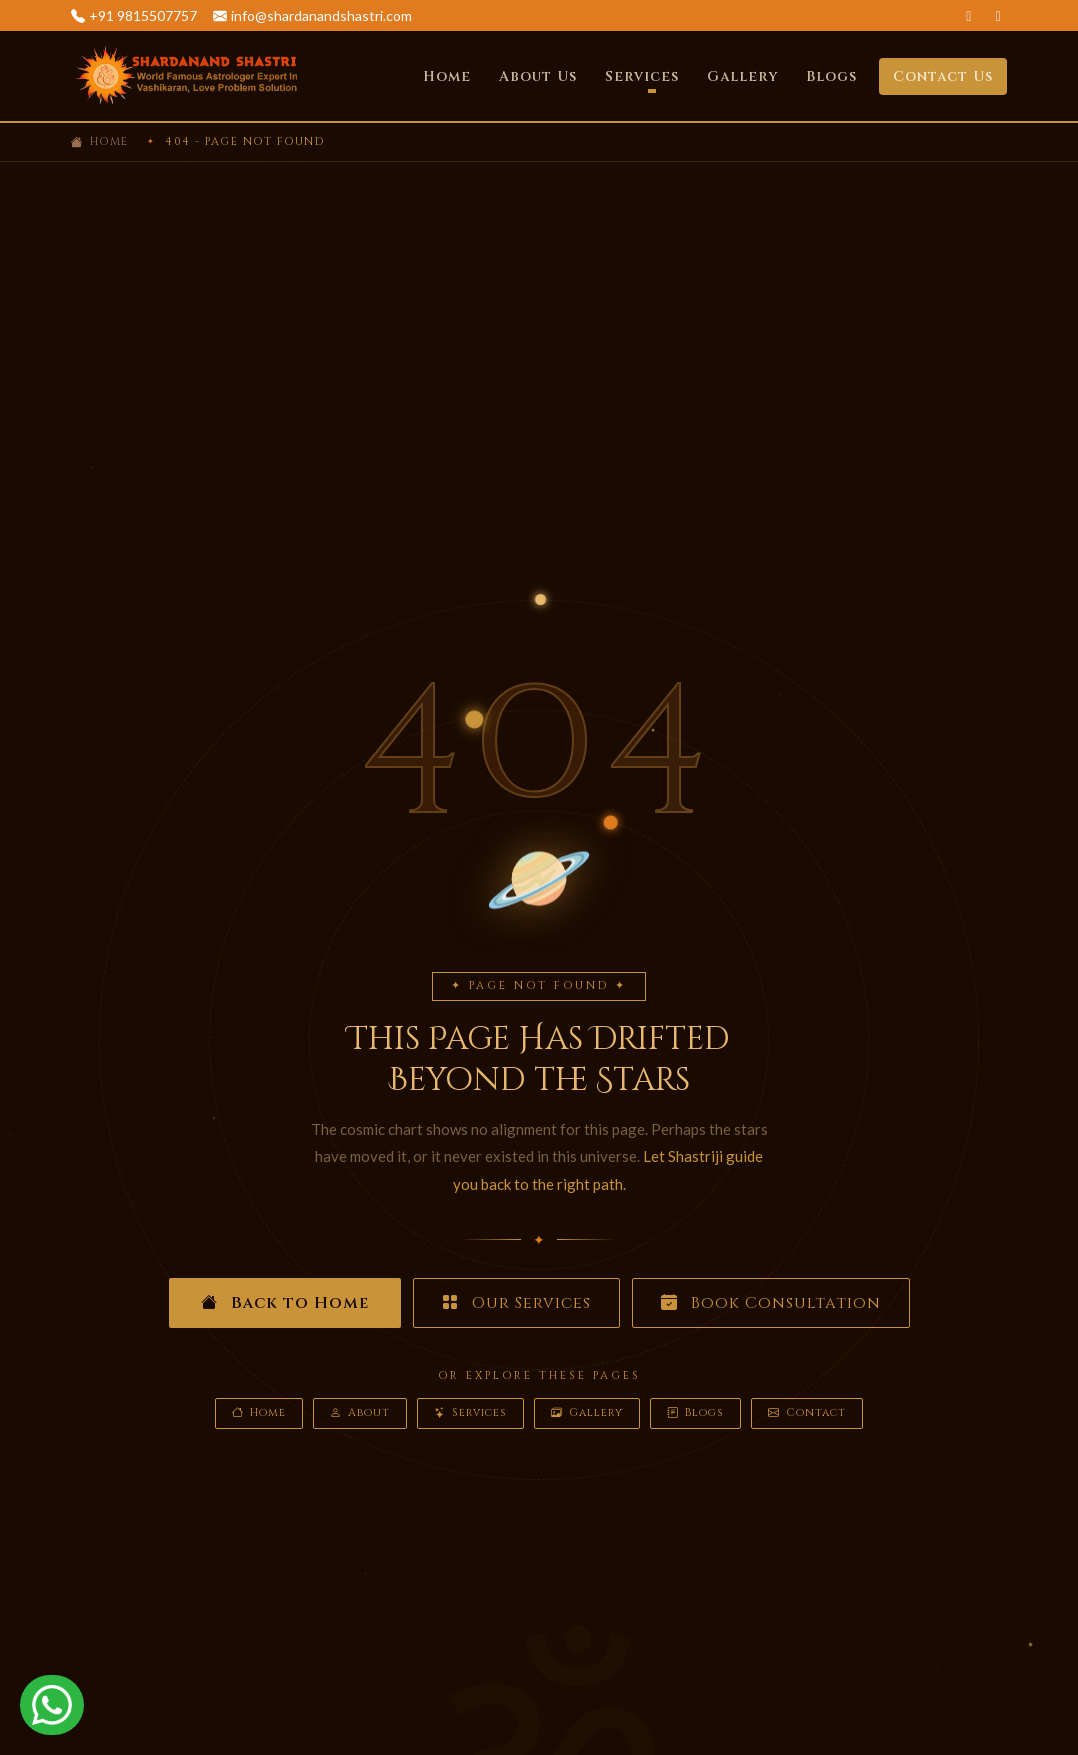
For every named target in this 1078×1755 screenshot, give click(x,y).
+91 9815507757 (143, 15)
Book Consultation (771, 1303)
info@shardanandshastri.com (321, 15)
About (360, 1413)
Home (447, 76)
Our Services (516, 1303)
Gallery (742, 76)
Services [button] (642, 76)
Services (470, 1413)
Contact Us (943, 76)
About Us (538, 76)
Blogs (831, 76)
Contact (807, 1413)
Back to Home (285, 1303)
